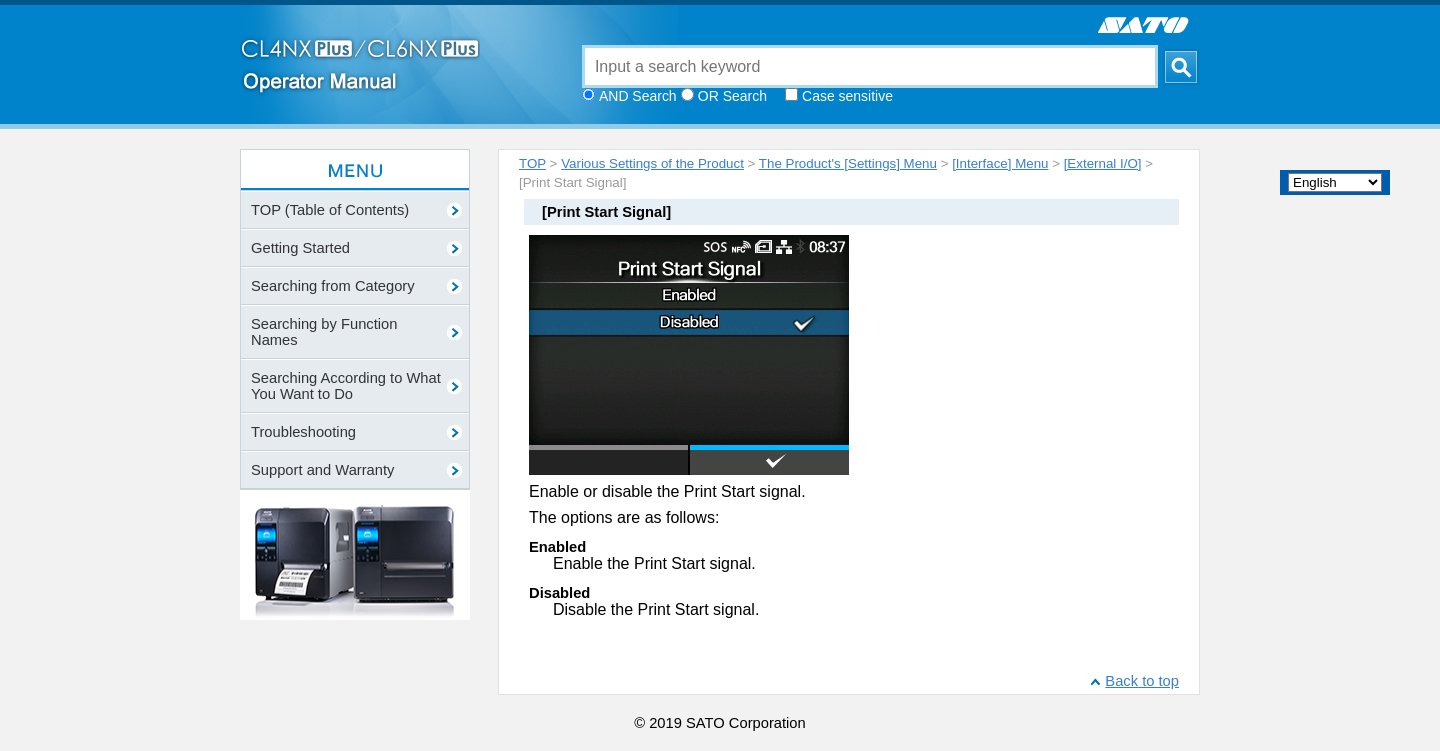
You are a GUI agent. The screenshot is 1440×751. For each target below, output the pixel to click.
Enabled (557, 547)
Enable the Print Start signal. (654, 563)
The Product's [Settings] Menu (848, 163)
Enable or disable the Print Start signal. (667, 491)
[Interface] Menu (1000, 163)
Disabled (559, 593)
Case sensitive (847, 96)
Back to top (1142, 681)
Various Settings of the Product (652, 163)
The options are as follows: (624, 517)
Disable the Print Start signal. (656, 609)
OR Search (732, 96)
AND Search (638, 96)
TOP (532, 163)
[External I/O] (1103, 163)
